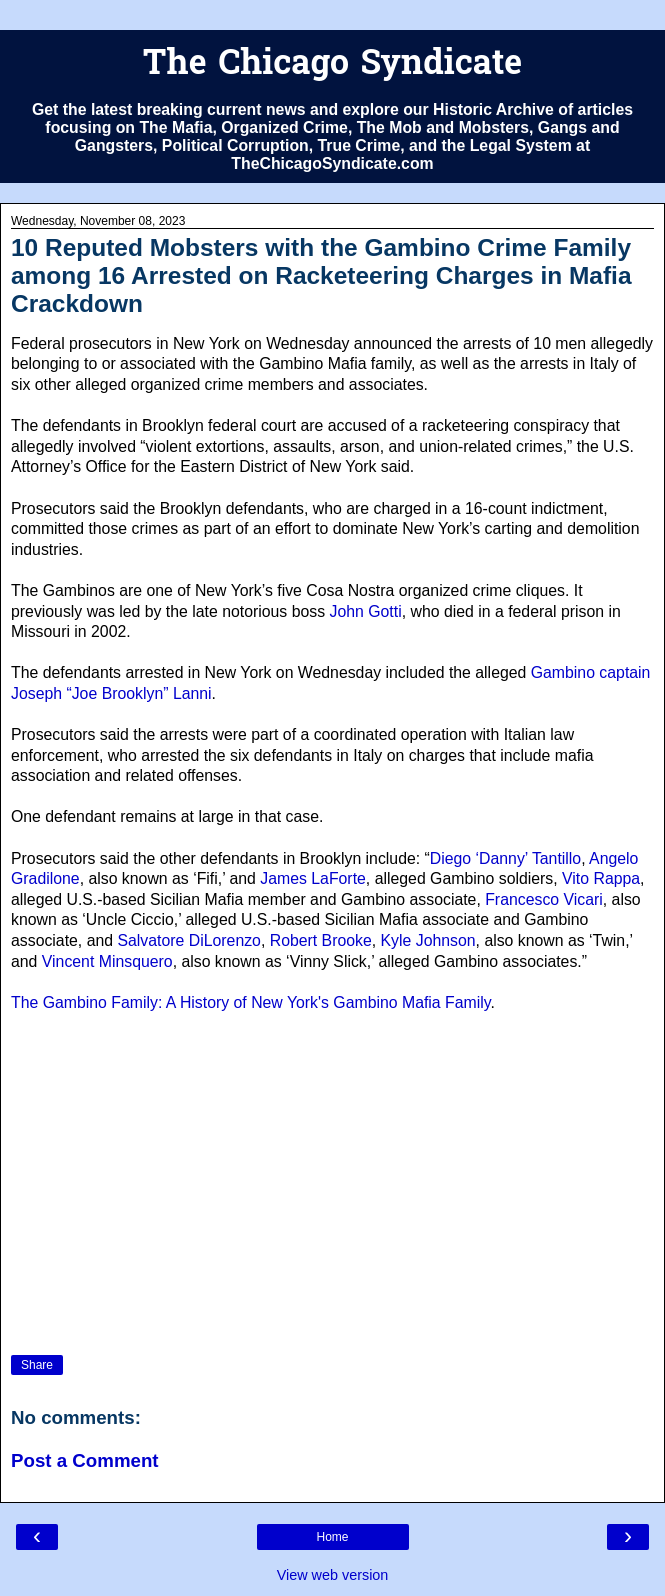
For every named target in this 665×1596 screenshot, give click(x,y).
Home (332, 1537)
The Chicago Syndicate (332, 65)
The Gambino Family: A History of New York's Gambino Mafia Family (251, 1002)
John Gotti (366, 611)
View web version (333, 1575)
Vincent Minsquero (107, 961)
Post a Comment (85, 1460)
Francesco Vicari (544, 899)
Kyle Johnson (428, 940)
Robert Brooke (321, 940)
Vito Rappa (601, 878)
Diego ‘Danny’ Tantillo (505, 858)
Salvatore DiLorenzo (188, 940)
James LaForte (313, 878)
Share (37, 1365)
